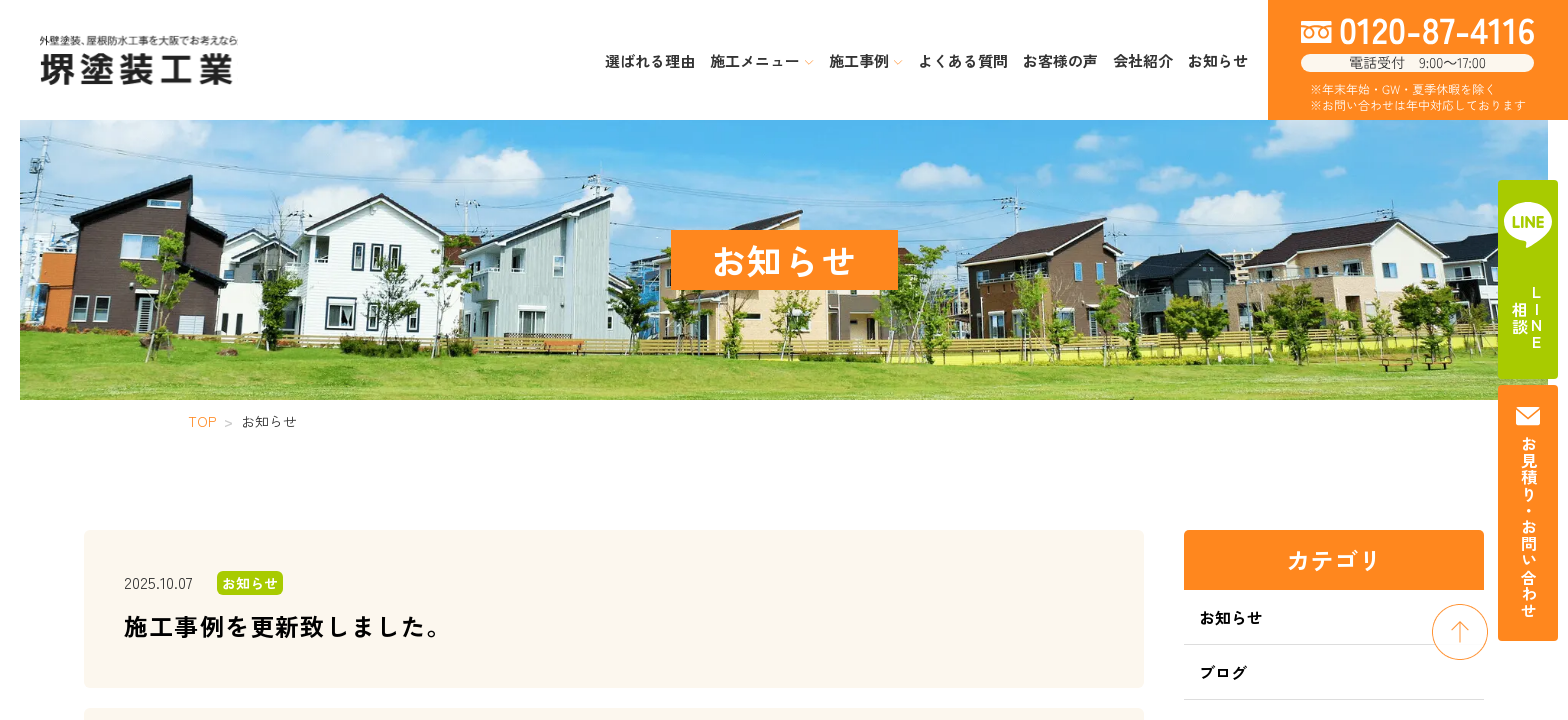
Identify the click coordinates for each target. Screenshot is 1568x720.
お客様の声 (1060, 60)
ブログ (1223, 672)
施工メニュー (762, 60)
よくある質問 (963, 60)
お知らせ (1218, 60)
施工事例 (866, 60)
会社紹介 (1143, 60)
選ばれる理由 (650, 60)
